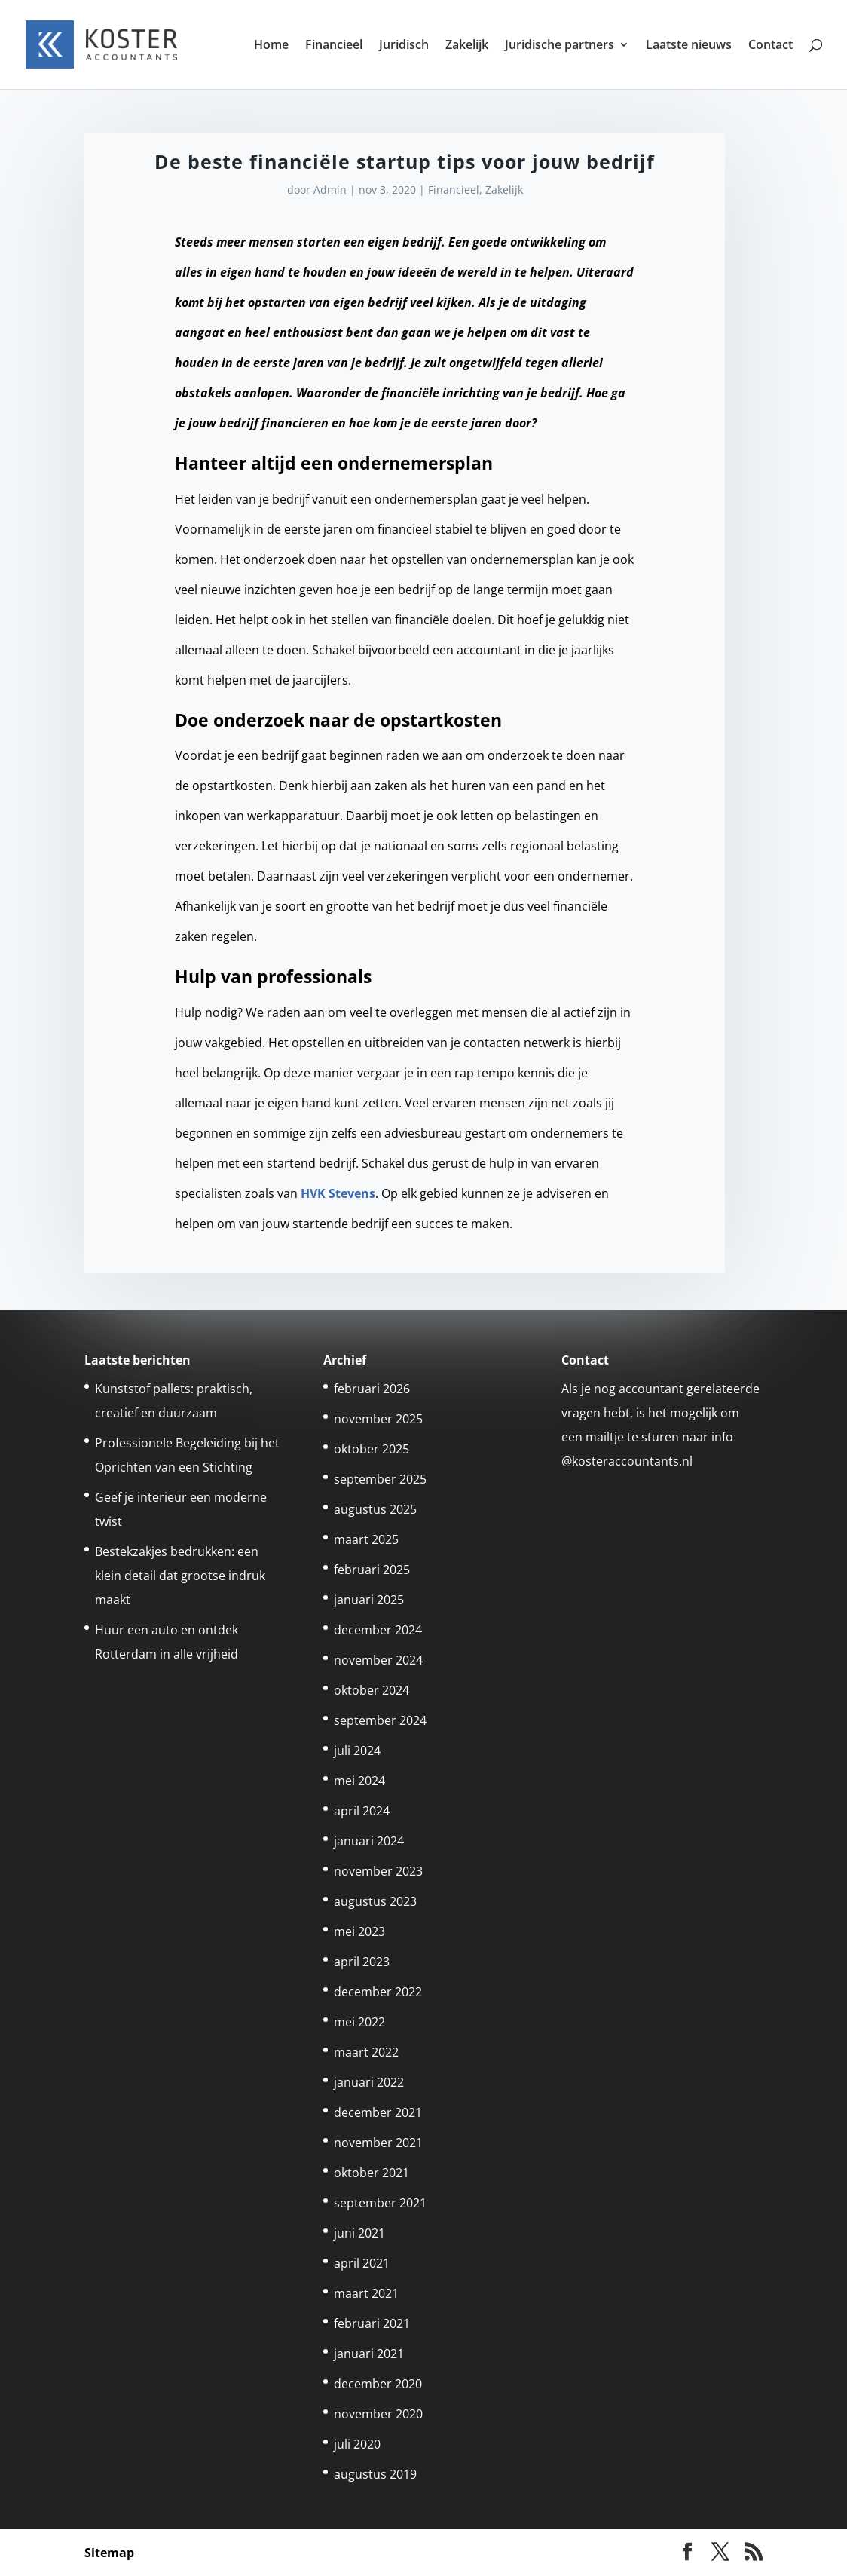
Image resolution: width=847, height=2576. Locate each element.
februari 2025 (372, 1569)
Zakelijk (466, 46)
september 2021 (380, 2203)
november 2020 (378, 2414)
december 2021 (378, 2112)
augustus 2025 (375, 1509)
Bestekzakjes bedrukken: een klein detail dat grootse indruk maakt (180, 1575)
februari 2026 (372, 1388)
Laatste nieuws (689, 46)
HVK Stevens (338, 1193)
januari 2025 (369, 1599)
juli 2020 (357, 2444)
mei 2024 (359, 1780)
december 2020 (378, 2383)
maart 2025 (366, 1539)
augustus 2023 (375, 1901)
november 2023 (378, 1871)
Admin (330, 189)
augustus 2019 (375, 2474)
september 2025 (380, 1479)
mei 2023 (359, 1931)
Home (271, 46)
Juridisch (404, 46)
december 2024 (378, 1630)
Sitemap (109, 2552)
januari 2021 (369, 2353)
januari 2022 (369, 2082)
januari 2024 (369, 1841)
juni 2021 (359, 2233)
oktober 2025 (371, 1449)
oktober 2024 (371, 1690)
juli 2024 (357, 1750)
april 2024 (362, 1811)
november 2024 (378, 1660)
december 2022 (378, 1991)
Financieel (333, 46)
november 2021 (378, 2142)
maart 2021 (366, 2293)
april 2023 (362, 1961)
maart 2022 (366, 2052)
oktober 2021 (371, 2172)
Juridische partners (559, 46)
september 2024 (380, 1720)
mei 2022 (359, 2022)
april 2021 (362, 2263)
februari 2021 (372, 2323)
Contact (770, 46)
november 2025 (378, 1419)
